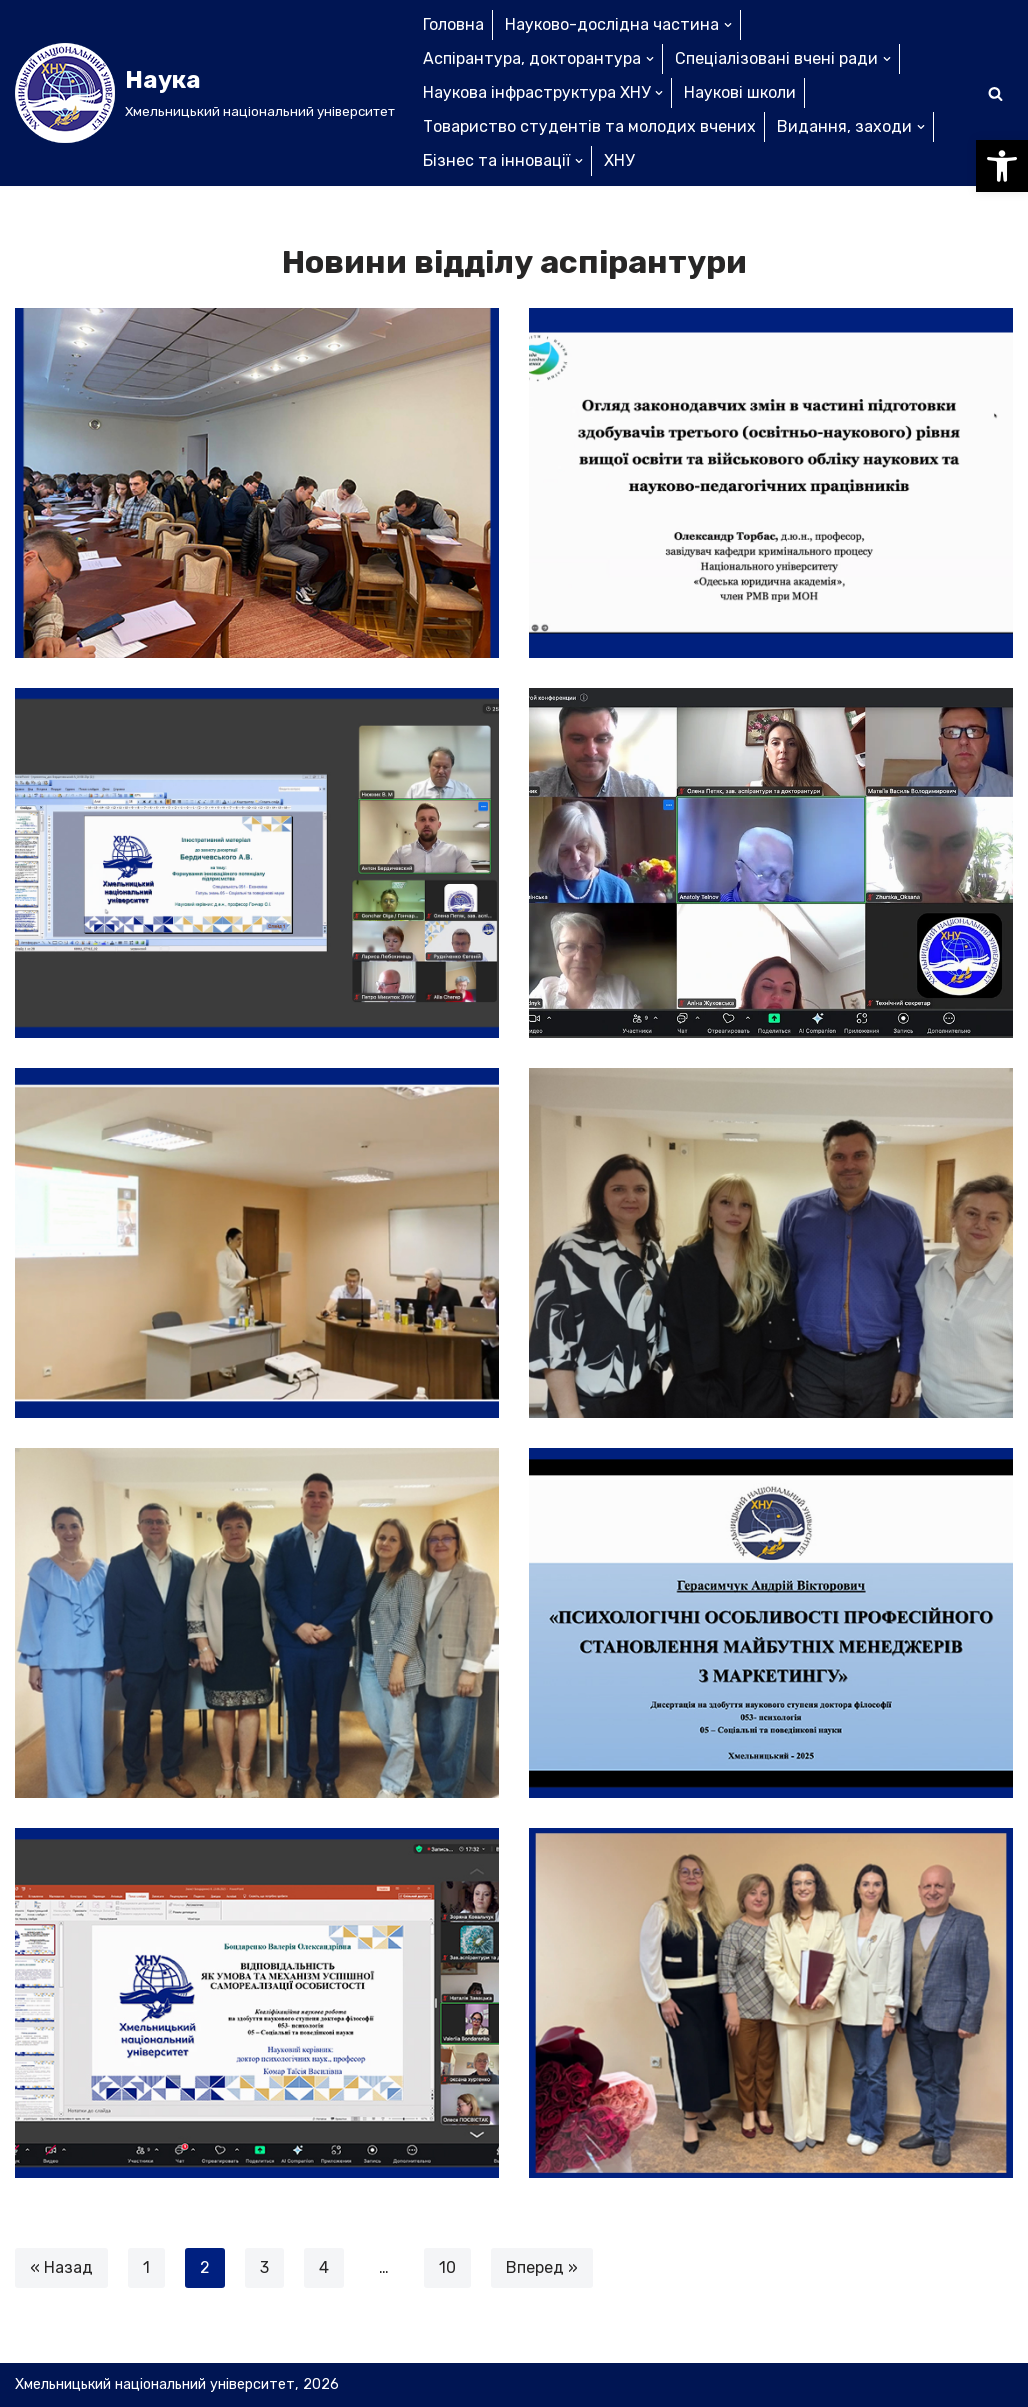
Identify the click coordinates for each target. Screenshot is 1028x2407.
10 (447, 2267)
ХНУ (619, 160)
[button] (1002, 166)
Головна (453, 24)
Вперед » (542, 2267)
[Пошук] (995, 93)
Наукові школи (740, 92)
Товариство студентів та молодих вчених (589, 126)
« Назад (61, 2267)
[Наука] (205, 93)
